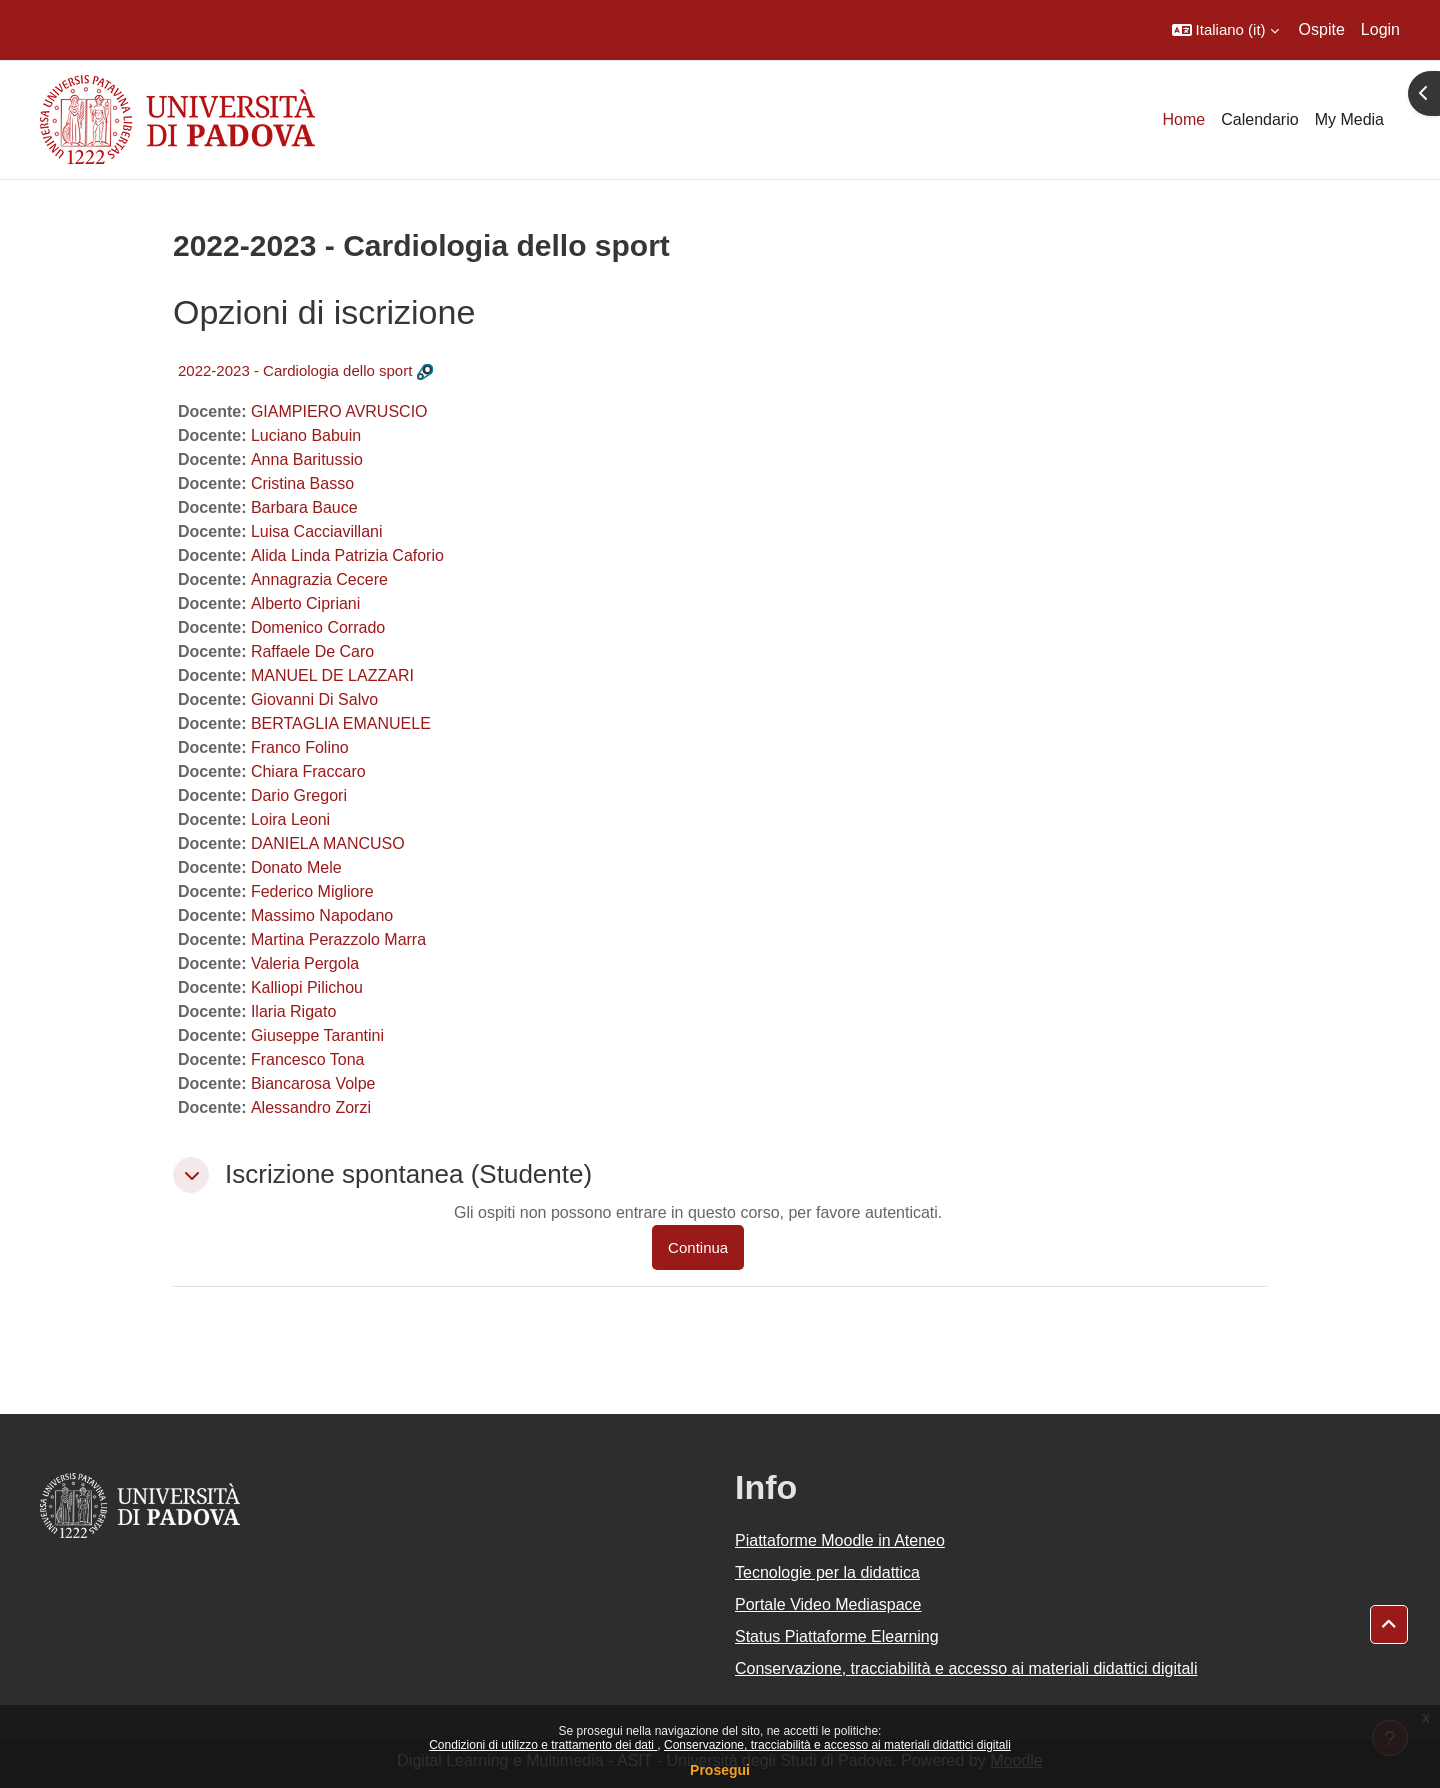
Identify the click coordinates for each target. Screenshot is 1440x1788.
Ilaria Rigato (293, 1011)
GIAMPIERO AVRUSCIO (339, 411)
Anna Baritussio (307, 459)
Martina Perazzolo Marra (338, 939)
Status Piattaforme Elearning (837, 1636)
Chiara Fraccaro (308, 771)
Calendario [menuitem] (1259, 119)
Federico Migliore (312, 891)
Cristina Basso (302, 483)
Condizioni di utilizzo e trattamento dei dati (543, 1745)
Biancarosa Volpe (313, 1083)
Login (1380, 29)
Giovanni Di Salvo (314, 699)
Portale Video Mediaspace (828, 1604)
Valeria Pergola (305, 963)
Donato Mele (296, 867)
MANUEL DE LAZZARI (332, 675)
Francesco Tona (308, 1059)
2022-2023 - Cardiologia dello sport (295, 370)
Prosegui (720, 1770)
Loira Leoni (290, 819)
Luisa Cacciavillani (317, 531)
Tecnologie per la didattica (827, 1572)
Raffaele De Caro (312, 651)
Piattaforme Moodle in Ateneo (840, 1540)
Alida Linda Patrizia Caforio (347, 555)
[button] (1225, 30)
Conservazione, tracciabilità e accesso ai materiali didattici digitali (837, 1745)
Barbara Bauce (304, 507)
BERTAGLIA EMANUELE (341, 723)
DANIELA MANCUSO (328, 843)
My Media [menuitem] (1349, 119)
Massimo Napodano (322, 915)
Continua (698, 1247)
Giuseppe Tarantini (317, 1035)
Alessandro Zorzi (311, 1107)
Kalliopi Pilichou (307, 987)
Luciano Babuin (306, 435)
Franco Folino (300, 747)
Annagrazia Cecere (319, 579)
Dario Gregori (299, 795)
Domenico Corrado (318, 627)
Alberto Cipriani (305, 603)
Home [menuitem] (1184, 119)
